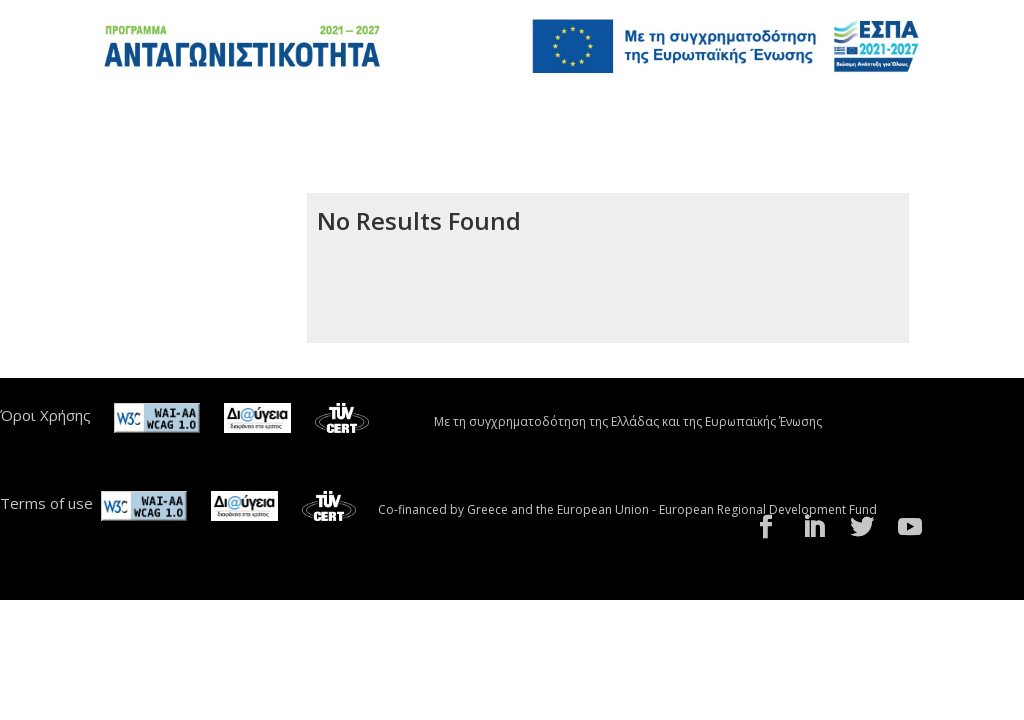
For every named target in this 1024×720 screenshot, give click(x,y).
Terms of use (46, 503)
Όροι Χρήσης (45, 415)
